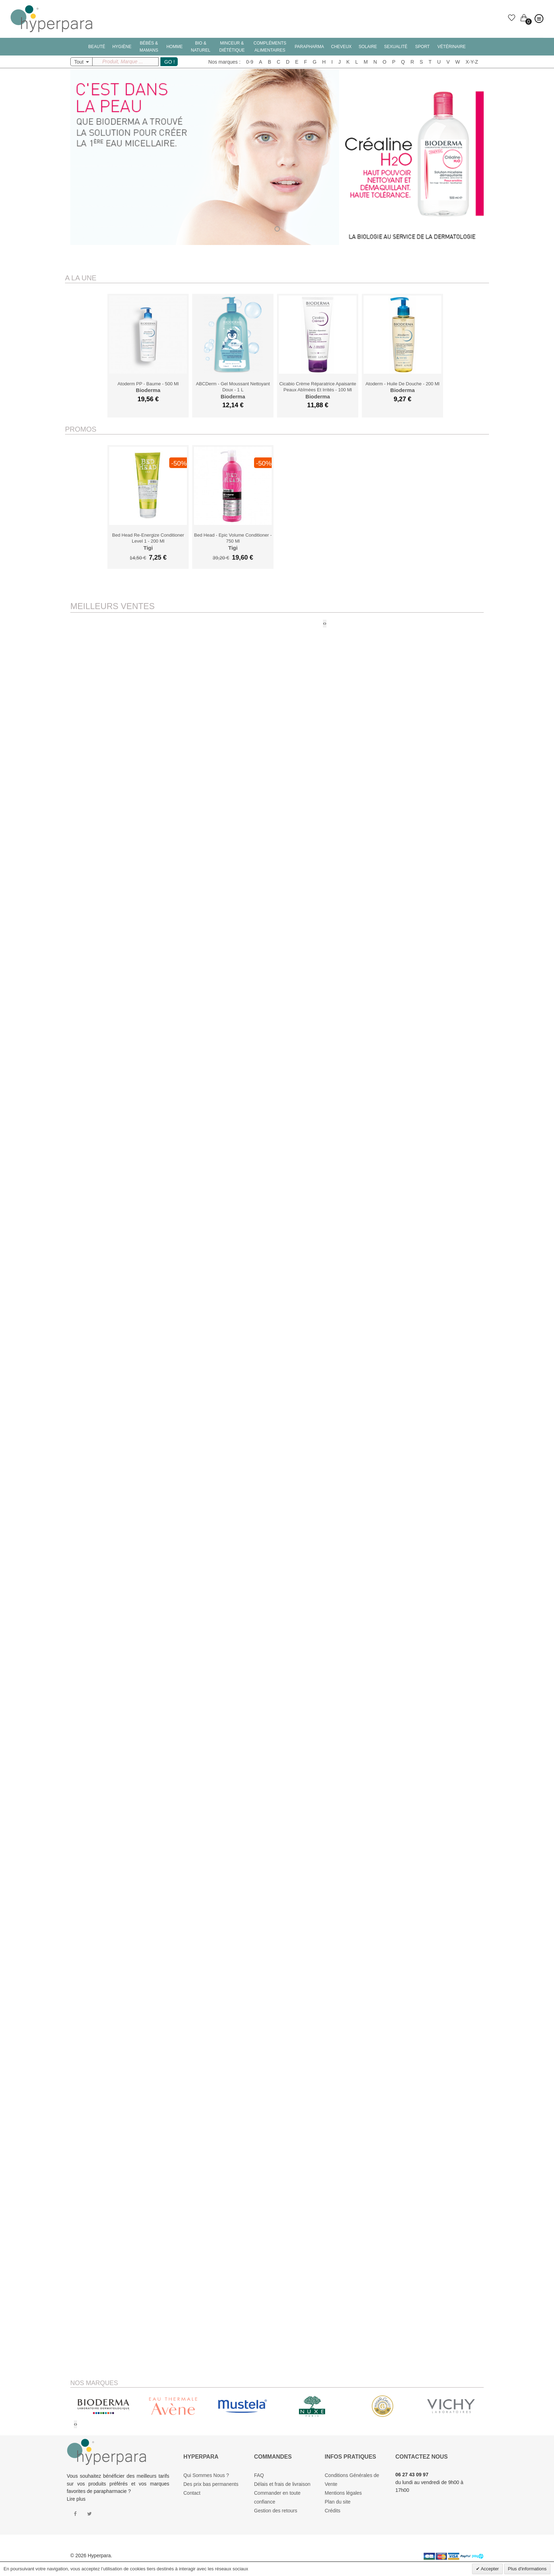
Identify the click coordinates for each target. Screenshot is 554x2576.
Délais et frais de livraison (282, 2484)
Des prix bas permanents (210, 2484)
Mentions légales (343, 2493)
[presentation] (324, 623)
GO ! (169, 62)
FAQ (259, 2475)
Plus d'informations (527, 2568)
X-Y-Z (472, 62)
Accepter (489, 2568)
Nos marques (223, 62)
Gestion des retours (275, 2510)
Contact (191, 2493)
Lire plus (76, 2499)
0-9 (249, 62)
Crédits (332, 2510)
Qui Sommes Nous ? (206, 2475)
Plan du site (337, 2502)
